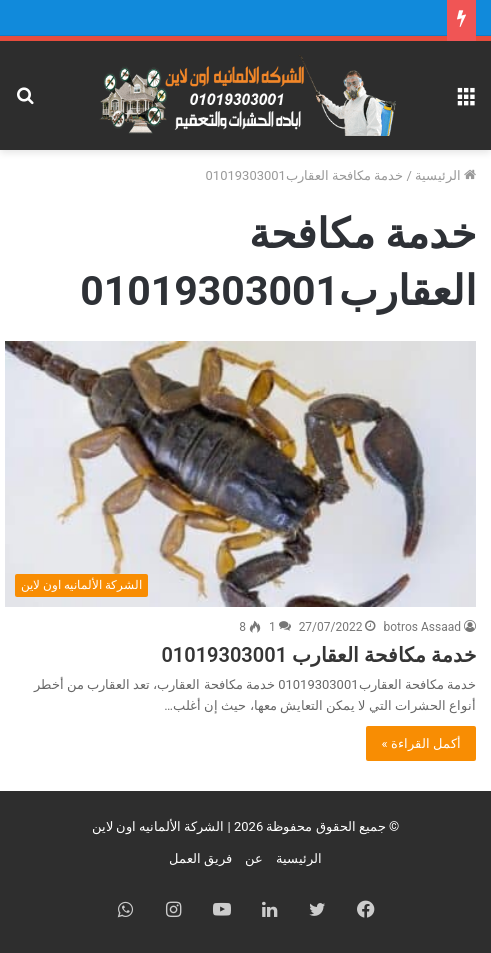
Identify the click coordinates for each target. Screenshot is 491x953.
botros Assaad (422, 627)
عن (254, 858)
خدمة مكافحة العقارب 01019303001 (318, 655)
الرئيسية (445, 175)
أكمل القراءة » (421, 743)
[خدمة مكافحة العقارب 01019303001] (240, 474)
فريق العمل (200, 858)
